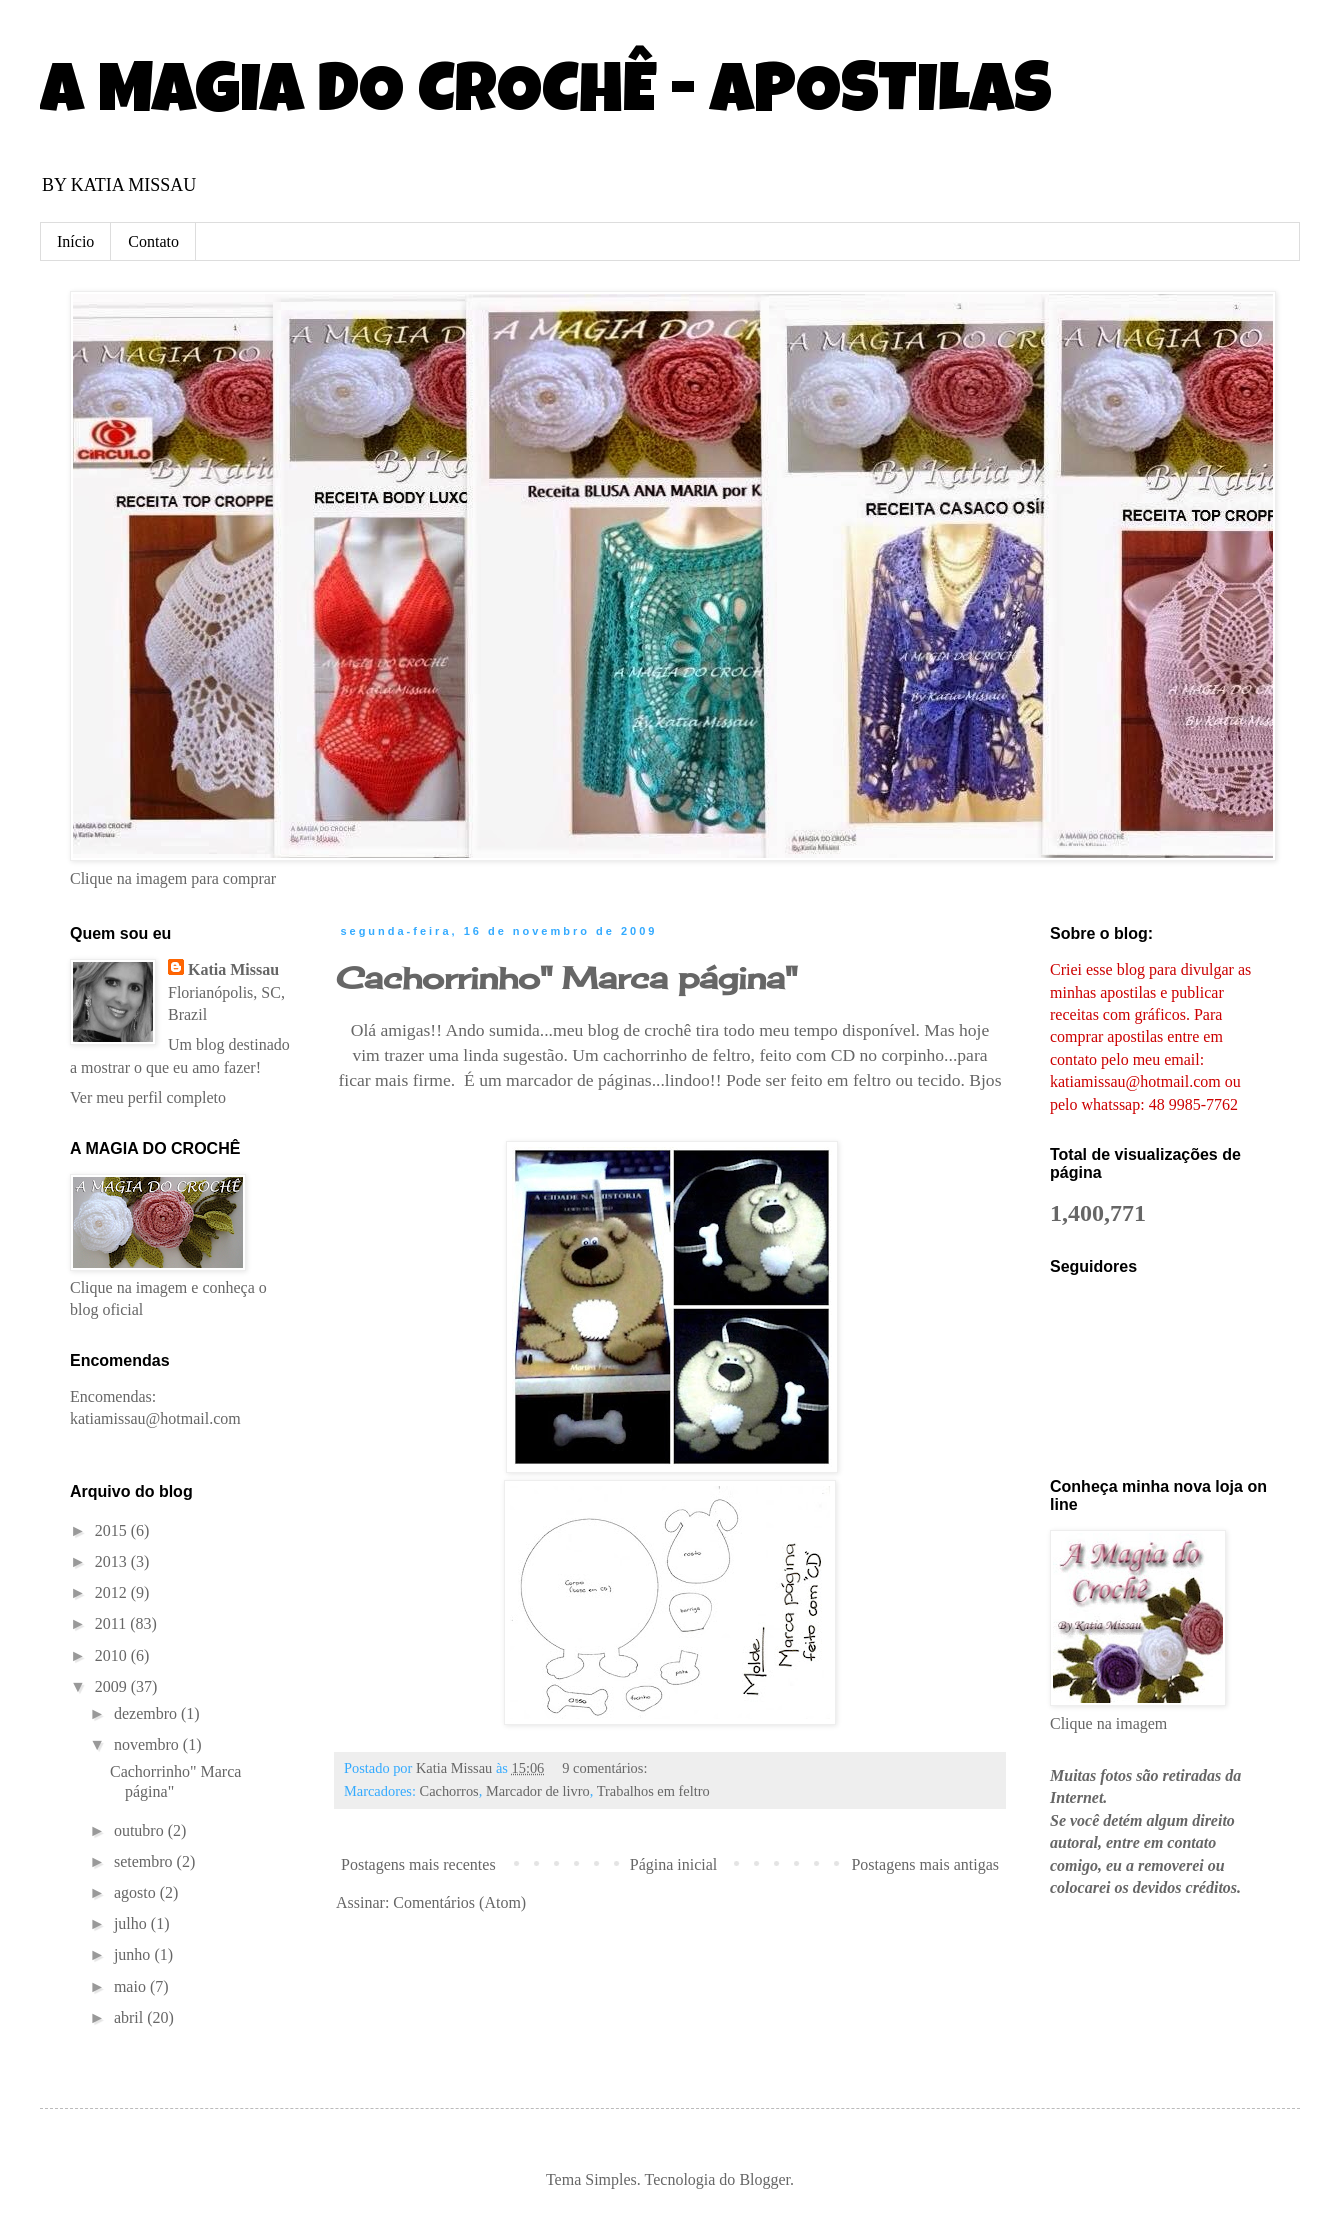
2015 (113, 1530)
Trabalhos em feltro (653, 1791)
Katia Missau (233, 969)
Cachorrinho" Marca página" (566, 978)
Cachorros (449, 1791)
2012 (113, 1592)
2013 (113, 1561)
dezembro (147, 1713)
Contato (153, 241)
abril (130, 2017)
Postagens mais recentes (418, 1864)
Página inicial (674, 1864)
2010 (113, 1655)
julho (132, 1923)
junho (134, 1954)
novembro (148, 1744)
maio (132, 1986)
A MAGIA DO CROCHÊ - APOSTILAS (546, 97)
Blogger (764, 2179)
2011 (112, 1623)
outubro (141, 1830)
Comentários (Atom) (459, 1902)
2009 (113, 1686)
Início (75, 241)
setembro (145, 1861)
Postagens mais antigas (925, 1864)
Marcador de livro (538, 1791)
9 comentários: (606, 1768)
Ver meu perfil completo (148, 1097)
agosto (137, 1892)
